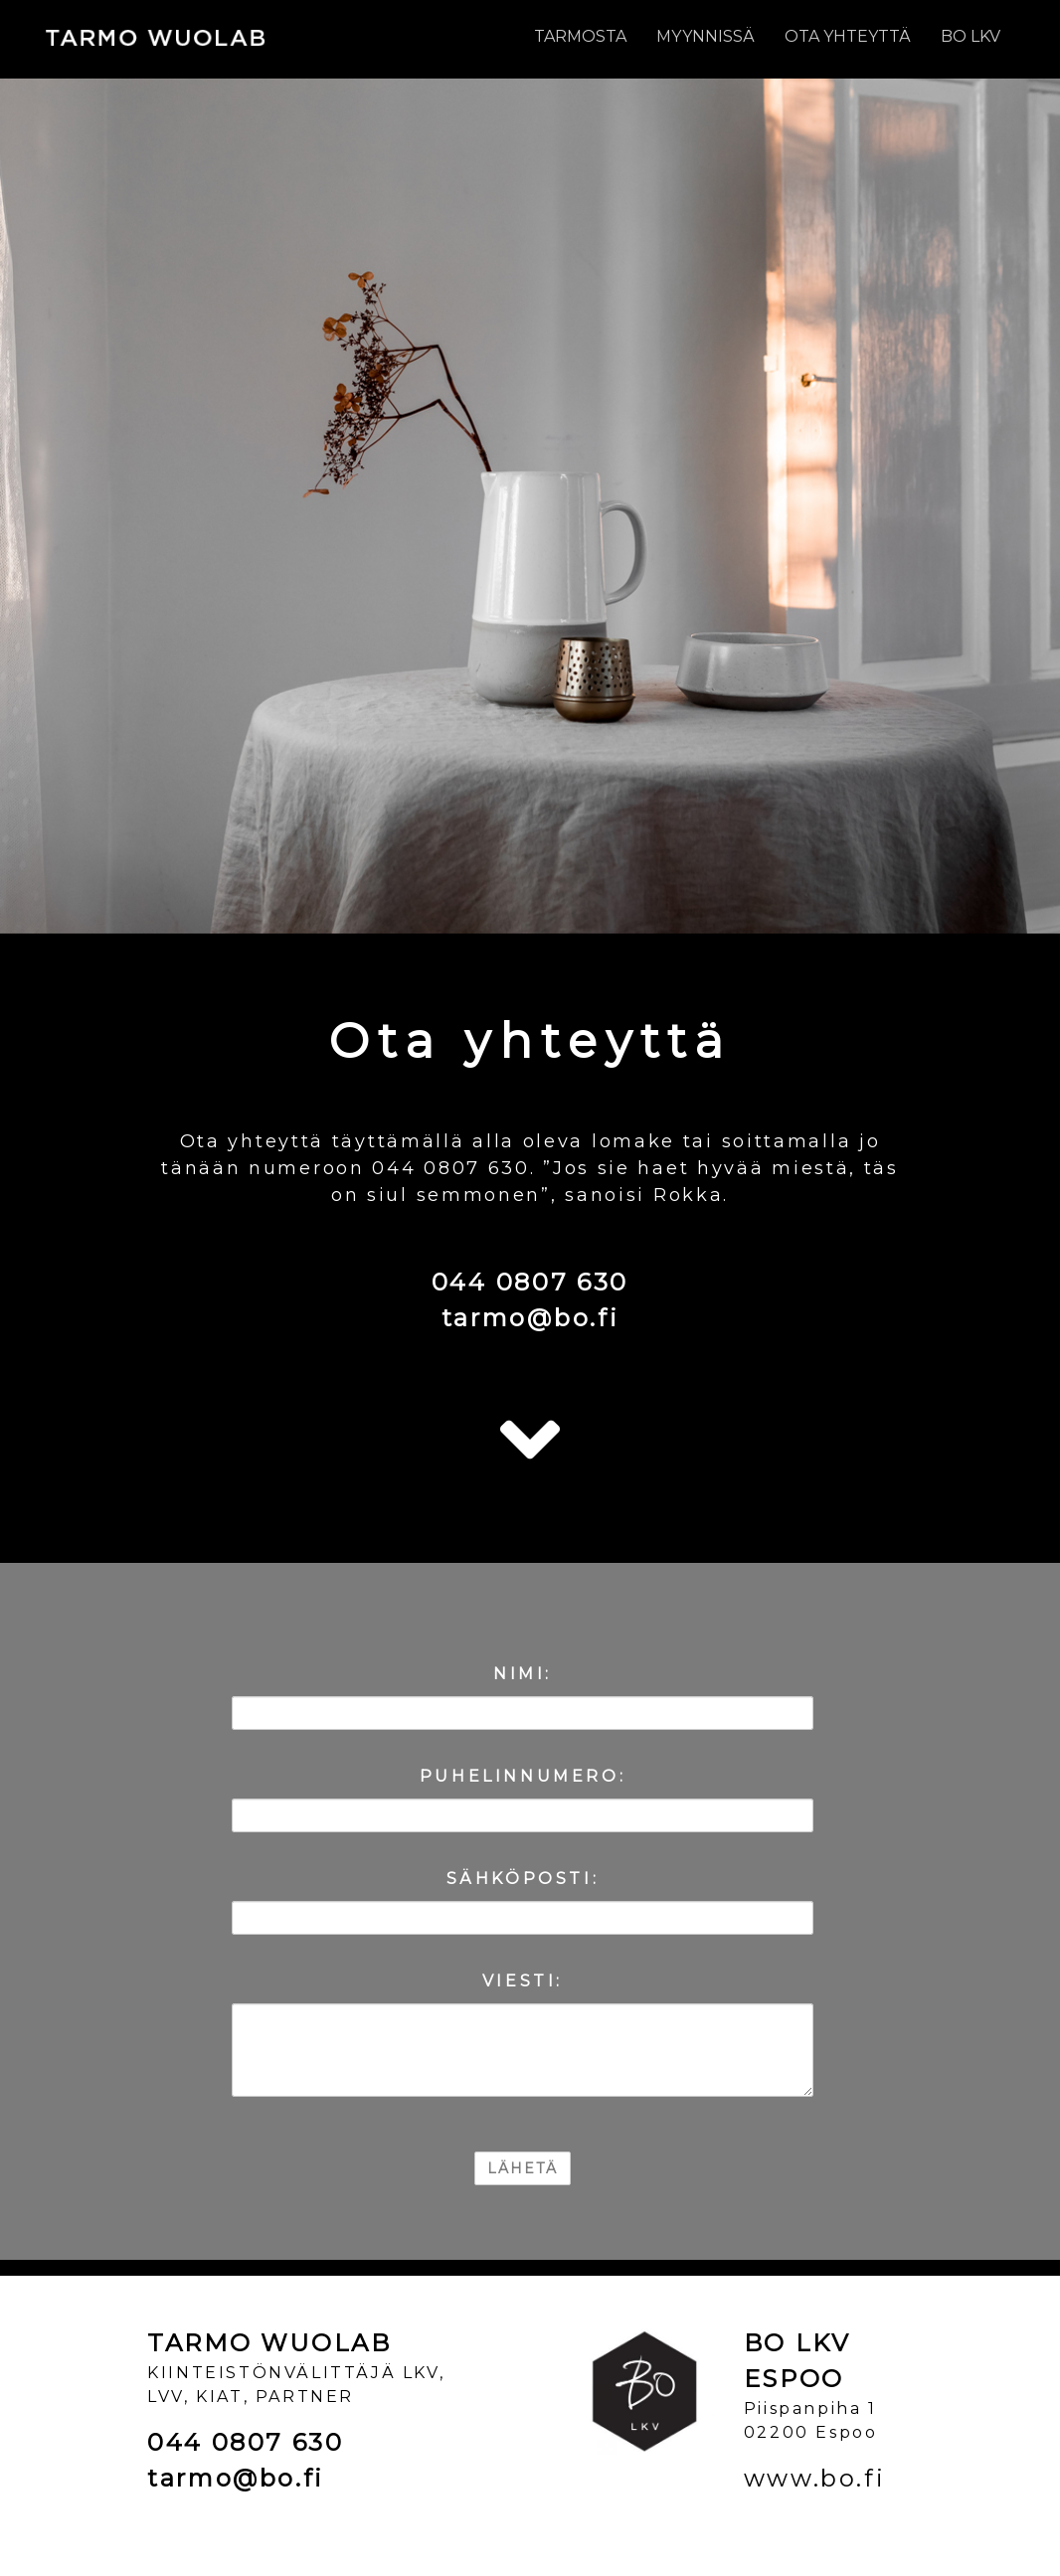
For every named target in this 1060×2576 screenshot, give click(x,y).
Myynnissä (705, 36)
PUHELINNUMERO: (522, 1776)
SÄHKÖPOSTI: (523, 1878)
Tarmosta (580, 36)
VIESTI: (522, 1981)
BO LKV (970, 36)
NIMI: (522, 1673)
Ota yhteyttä (848, 36)
